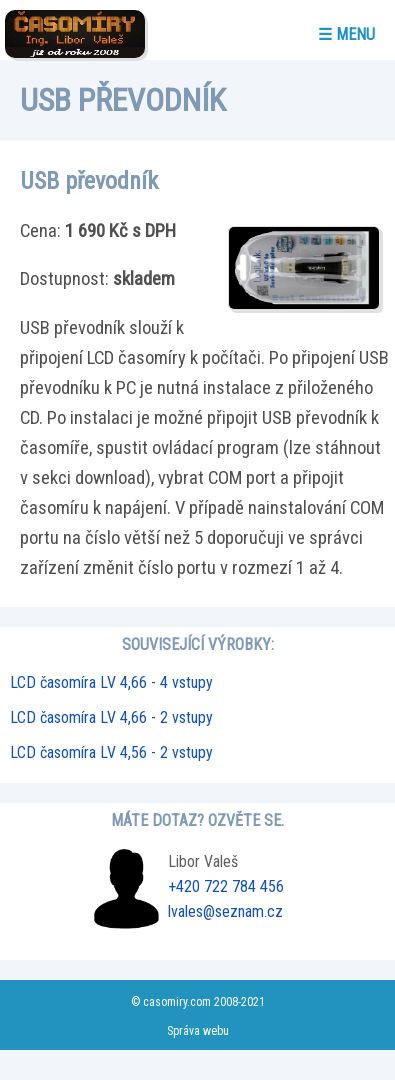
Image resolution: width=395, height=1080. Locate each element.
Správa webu (198, 1031)
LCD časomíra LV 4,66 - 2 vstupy (111, 717)
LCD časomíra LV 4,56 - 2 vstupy (111, 752)
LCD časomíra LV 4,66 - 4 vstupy (111, 682)
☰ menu (346, 34)
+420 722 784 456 (226, 886)
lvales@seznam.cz (225, 911)
